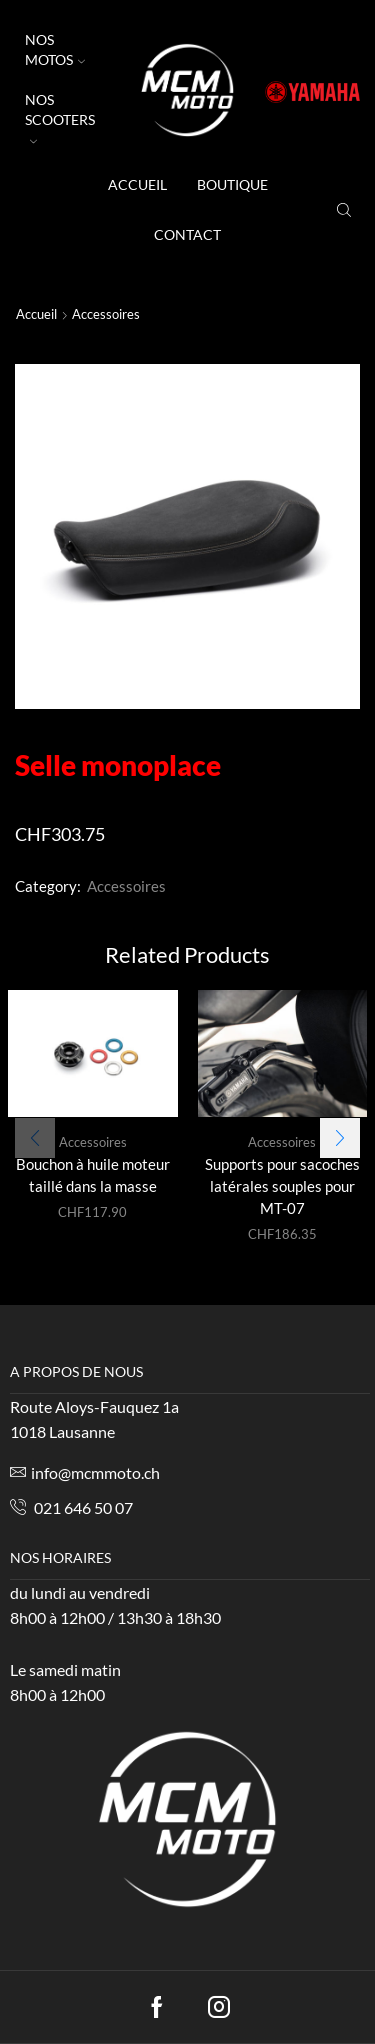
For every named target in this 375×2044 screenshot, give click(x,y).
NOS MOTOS (55, 49)
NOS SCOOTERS (60, 118)
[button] (340, 1128)
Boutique (232, 184)
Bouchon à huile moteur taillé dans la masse (93, 1175)
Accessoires (106, 314)
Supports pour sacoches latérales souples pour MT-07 (282, 1186)
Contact (187, 234)
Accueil (36, 314)
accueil (137, 184)
